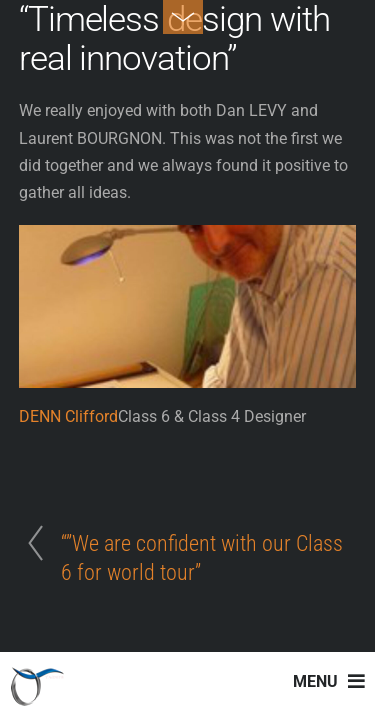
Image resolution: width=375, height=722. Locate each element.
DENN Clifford (68, 416)
